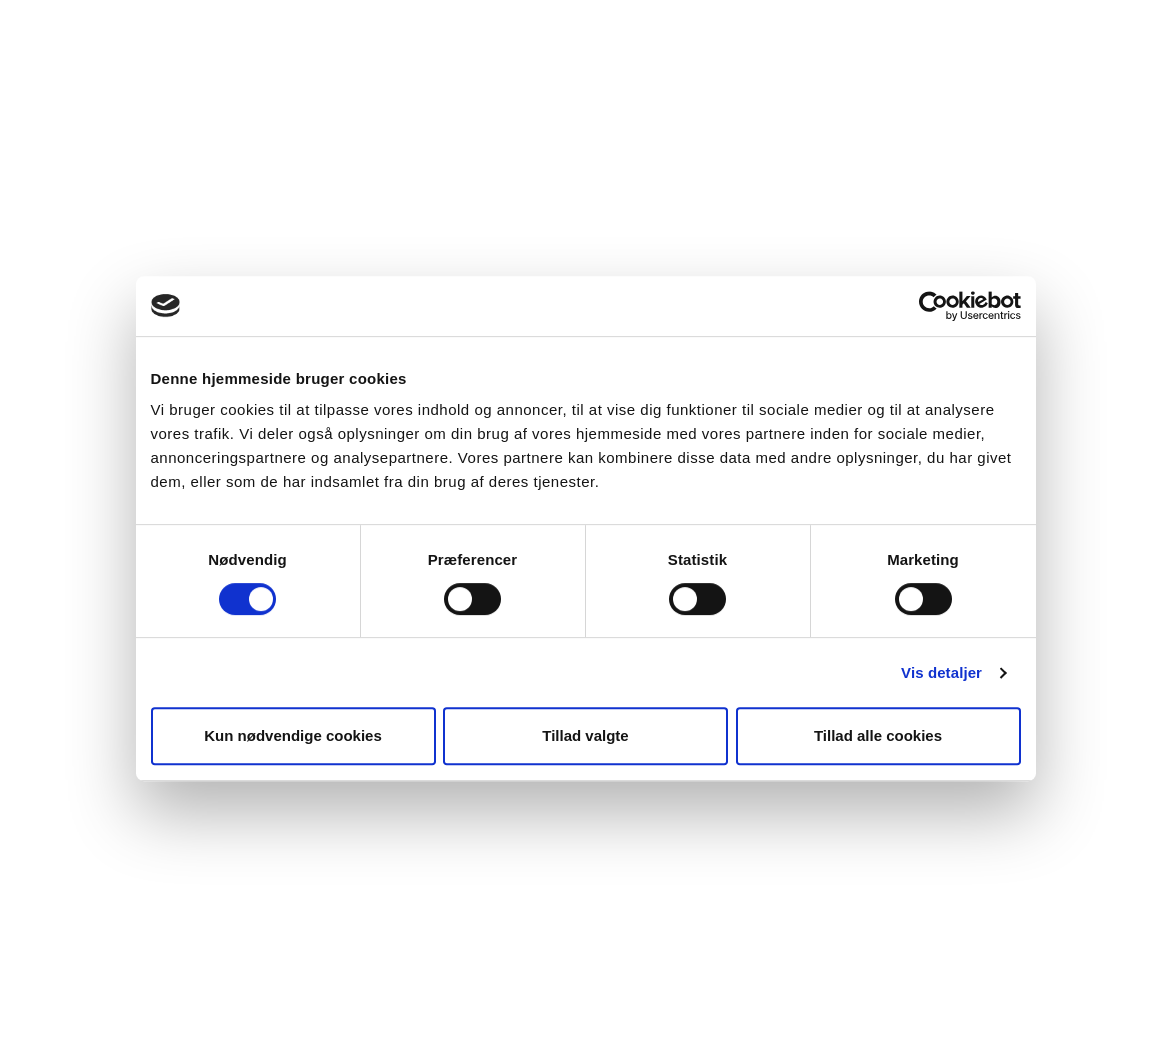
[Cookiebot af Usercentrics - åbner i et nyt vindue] (933, 306)
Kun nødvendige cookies (293, 735)
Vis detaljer (941, 672)
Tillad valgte (585, 735)
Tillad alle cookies (878, 735)
